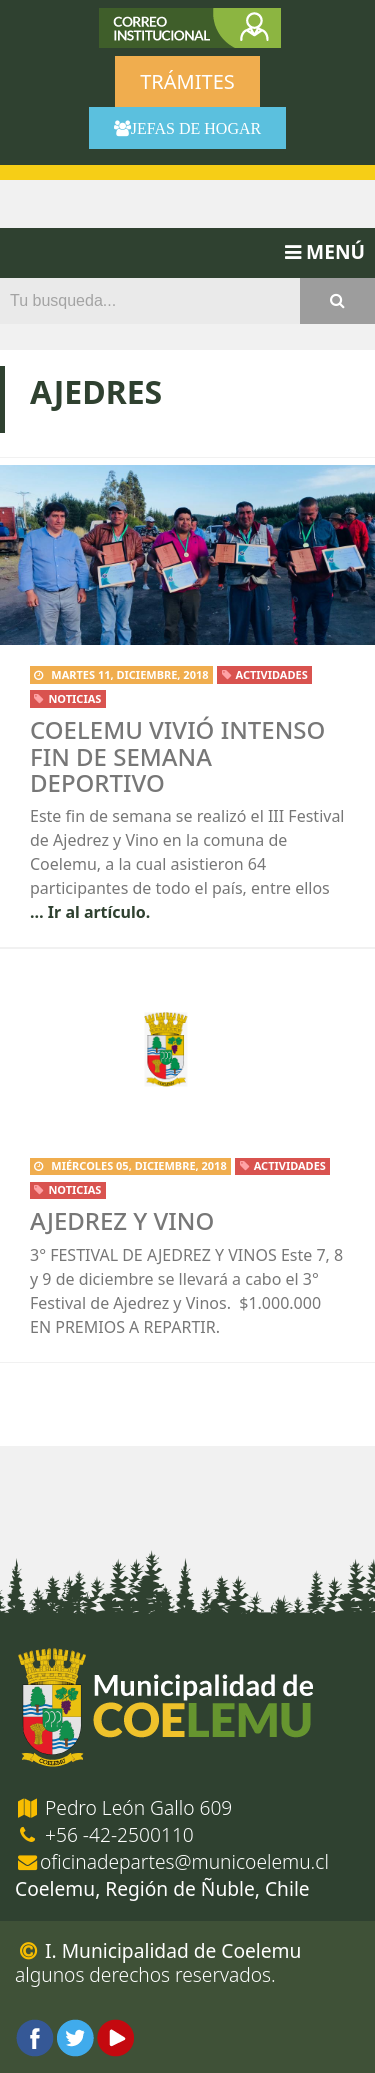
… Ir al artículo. (90, 912)
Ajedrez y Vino (122, 1220)
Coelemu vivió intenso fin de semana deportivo (177, 756)
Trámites (187, 81)
